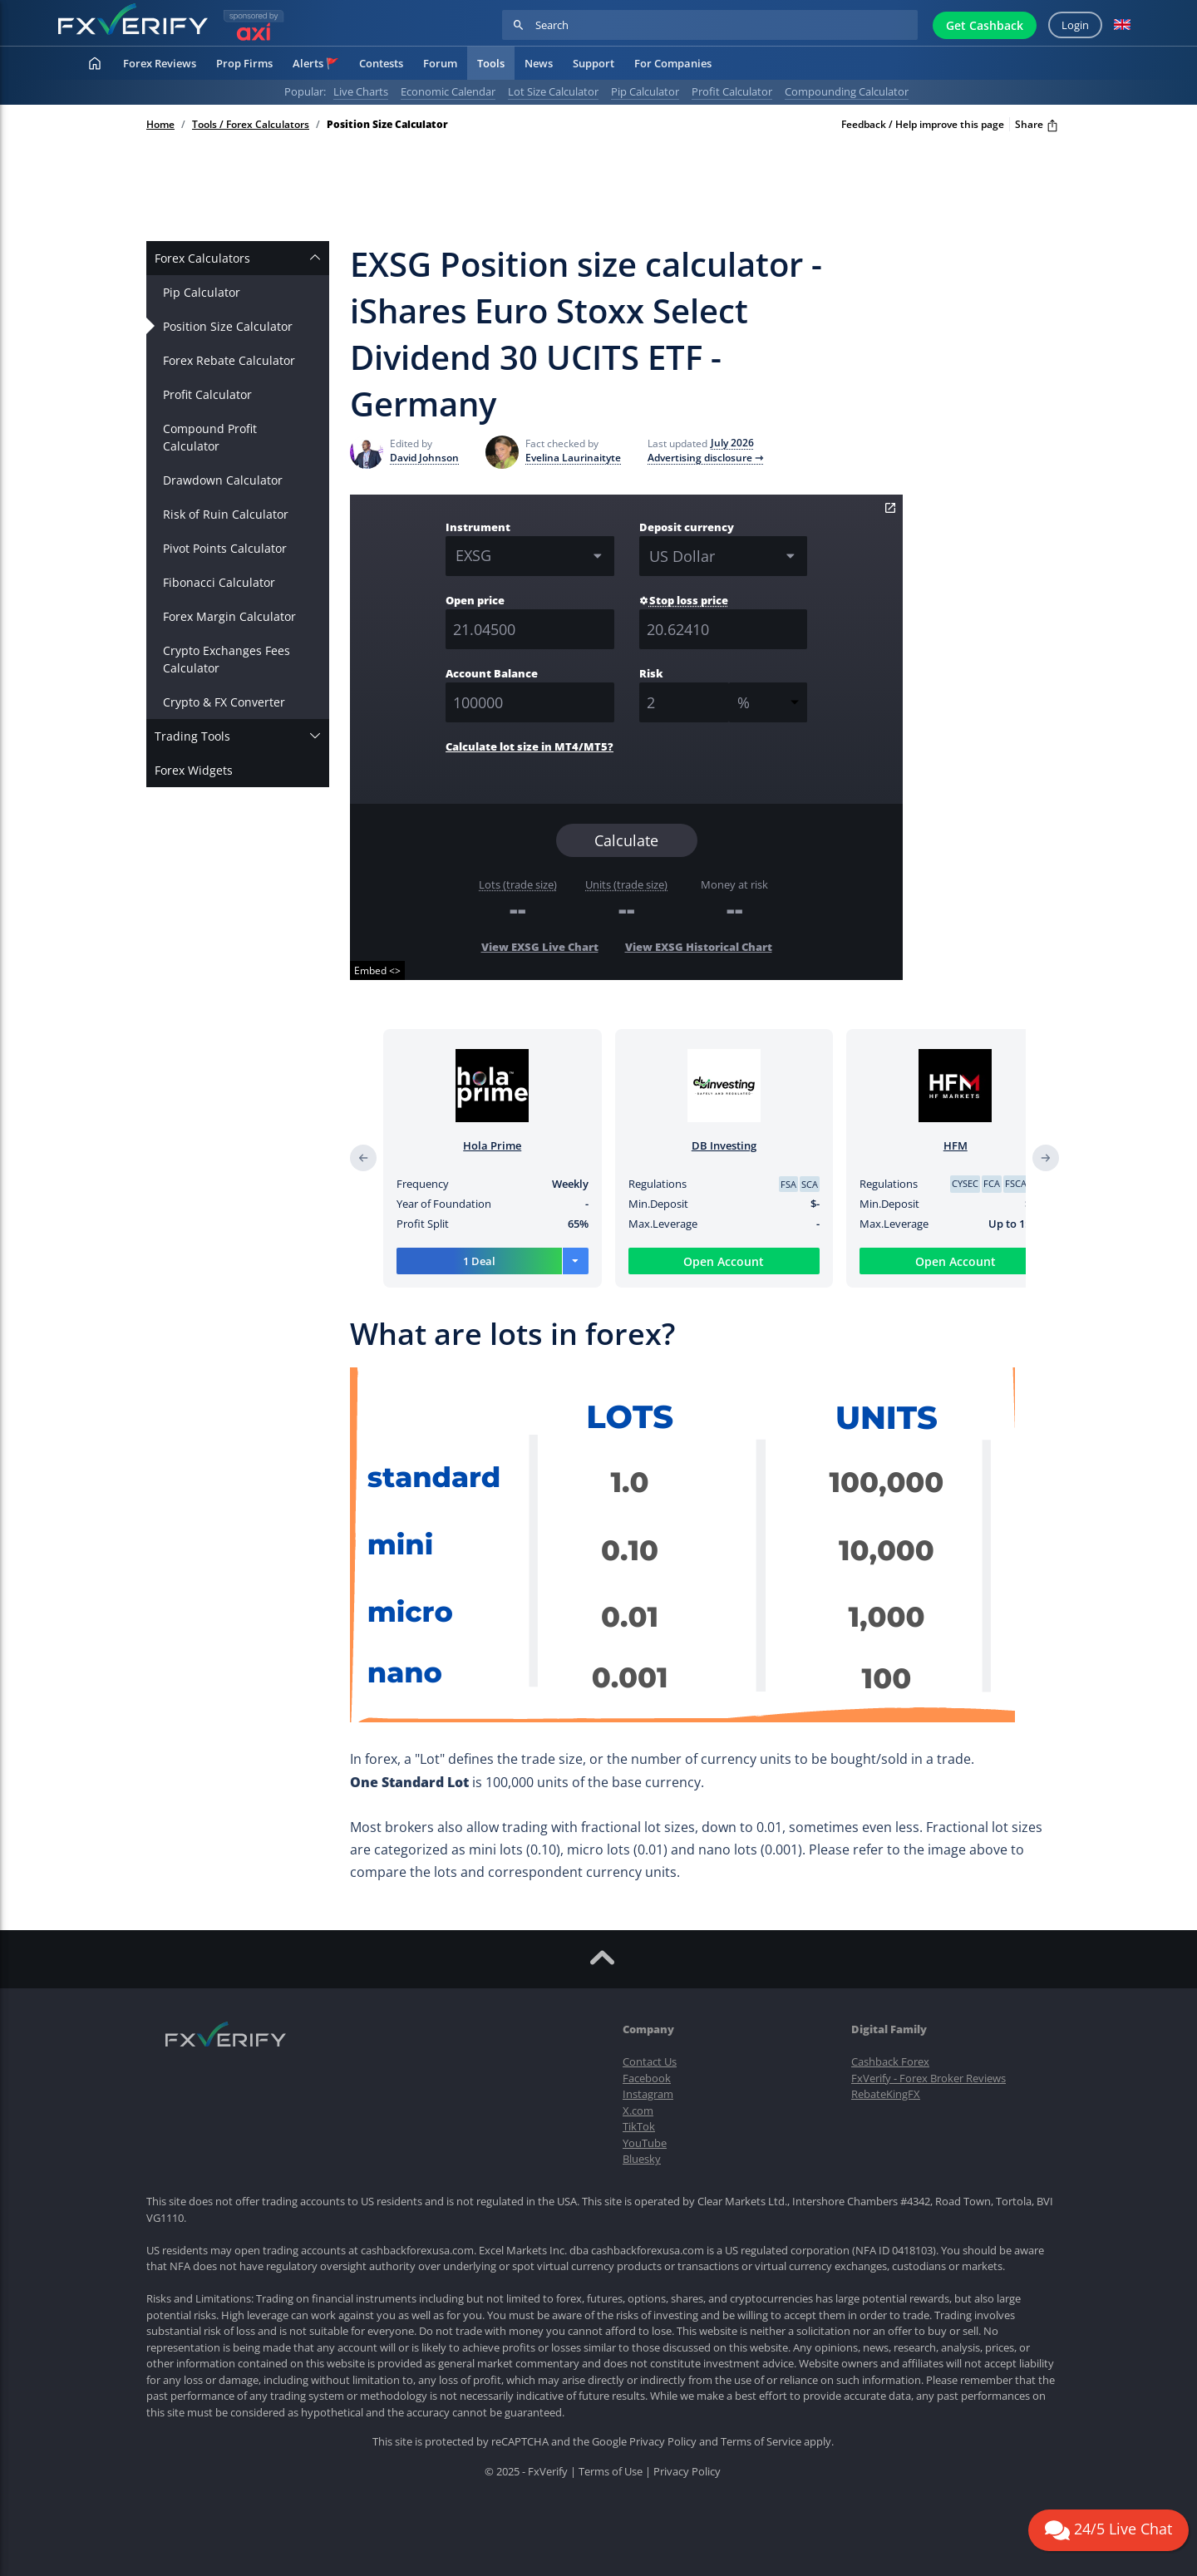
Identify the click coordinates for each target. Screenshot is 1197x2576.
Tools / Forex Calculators (250, 124)
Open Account (736, 1261)
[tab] (237, 258)
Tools (491, 63)
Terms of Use (611, 2471)
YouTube (645, 2142)
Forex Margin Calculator (229, 616)
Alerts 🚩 (316, 63)
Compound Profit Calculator (210, 437)
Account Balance (492, 673)
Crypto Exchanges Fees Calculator (226, 659)
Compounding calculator (847, 91)
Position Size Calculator (228, 326)
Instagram (648, 2093)
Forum (440, 63)
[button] (1122, 25)
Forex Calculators (202, 258)
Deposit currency (686, 527)
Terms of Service (761, 2441)
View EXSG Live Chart (539, 946)
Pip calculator (645, 91)
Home (160, 124)
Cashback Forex (890, 2061)
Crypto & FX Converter (224, 702)
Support (593, 63)
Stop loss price (683, 600)
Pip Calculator (201, 292)
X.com (638, 2110)
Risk (651, 673)
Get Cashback (984, 25)
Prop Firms (244, 63)
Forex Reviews (159, 63)
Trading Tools (192, 736)
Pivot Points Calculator (225, 548)
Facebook (647, 2078)
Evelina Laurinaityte (573, 458)
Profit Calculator (207, 394)
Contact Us (650, 2061)
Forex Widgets (194, 770)
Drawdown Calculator (223, 480)
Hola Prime (504, 1145)
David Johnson (424, 458)
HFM (968, 1145)
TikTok (639, 2126)
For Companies (673, 63)
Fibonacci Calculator (219, 582)
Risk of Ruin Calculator (225, 514)
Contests (381, 63)
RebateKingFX (885, 2093)
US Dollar (682, 556)
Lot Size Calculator (553, 91)
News (539, 63)
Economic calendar (448, 91)
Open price (475, 600)
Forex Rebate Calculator (229, 360)
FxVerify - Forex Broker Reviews (928, 2078)
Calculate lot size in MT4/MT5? (529, 746)
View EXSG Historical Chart (698, 946)
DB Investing (736, 1145)
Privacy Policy (663, 2441)
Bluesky (642, 2158)
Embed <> (377, 970)
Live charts (360, 91)
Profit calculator (732, 91)
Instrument (478, 527)
